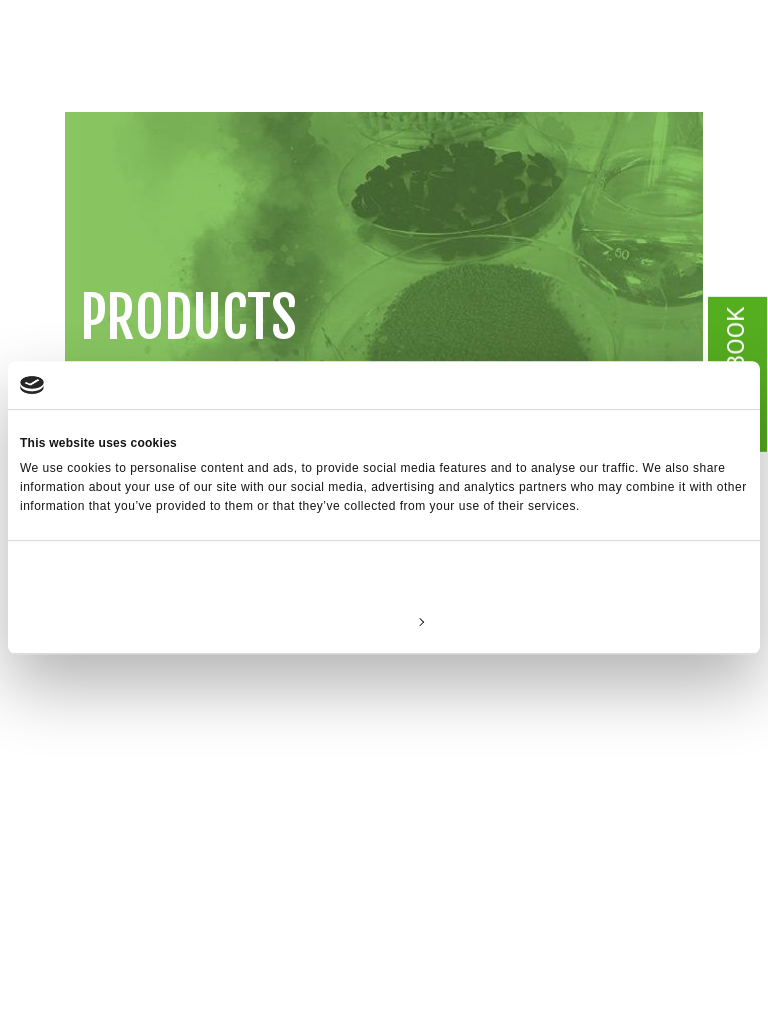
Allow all (628, 621)
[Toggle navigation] (713, 80)
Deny (139, 621)
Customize (385, 621)
